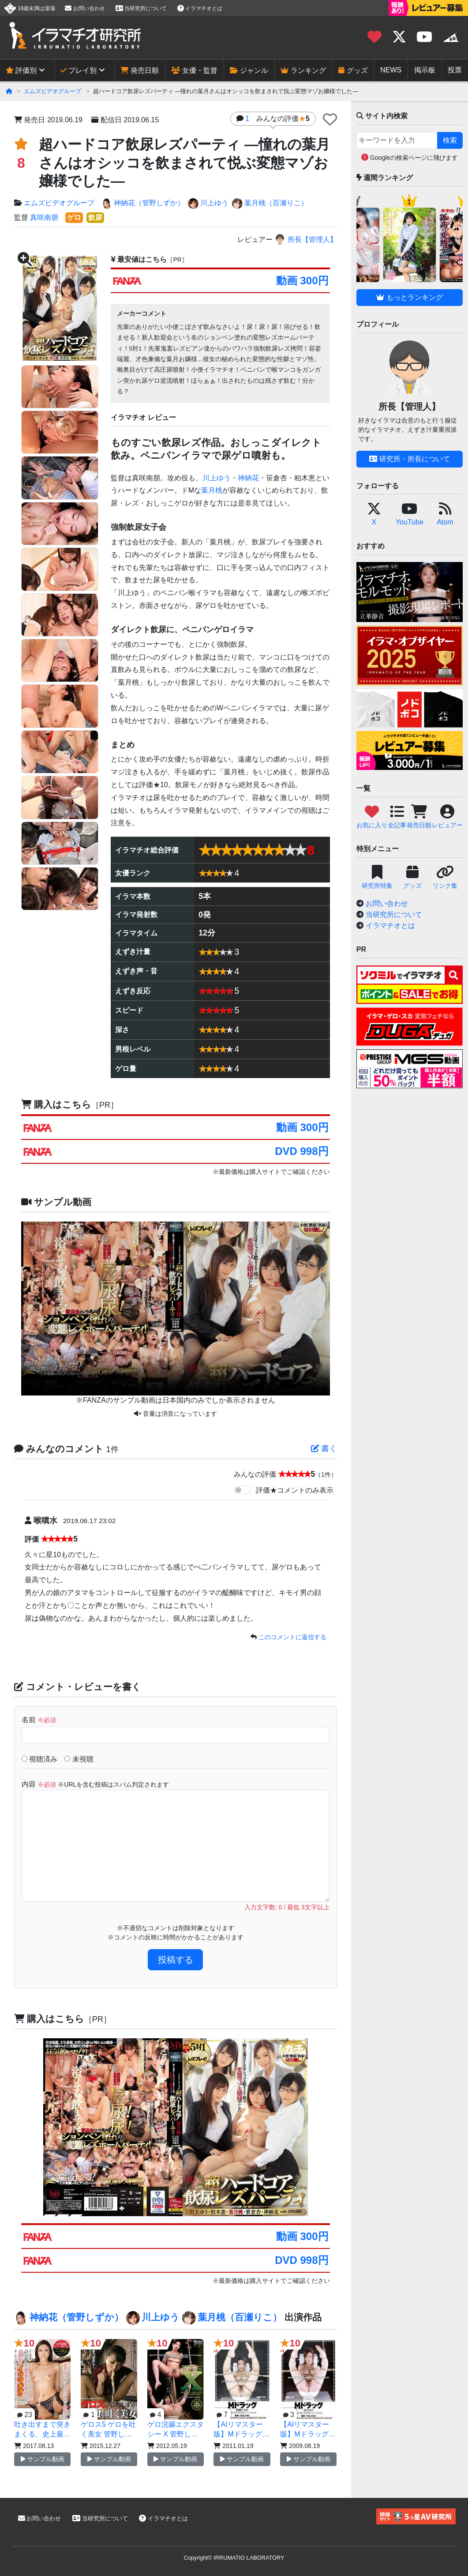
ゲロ (74, 217)
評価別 (21, 70)
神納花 (248, 478)
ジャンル (249, 70)
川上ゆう (208, 203)
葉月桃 (211, 490)
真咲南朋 (44, 217)
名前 (39, 1720)
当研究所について (141, 8)
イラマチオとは (199, 8)
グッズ (352, 70)
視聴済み (39, 1759)
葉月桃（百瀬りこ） (270, 203)
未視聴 (78, 1759)
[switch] (242, 1490)
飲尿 (95, 217)
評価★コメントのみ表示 (294, 1490)
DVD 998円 (301, 1151)
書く (324, 1448)
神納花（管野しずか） (142, 203)
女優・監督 (194, 70)
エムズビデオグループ (52, 91)
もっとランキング (409, 297)
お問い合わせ (85, 8)
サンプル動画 (42, 2459)
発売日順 (139, 70)
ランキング (303, 70)
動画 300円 (302, 281)
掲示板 (424, 70)
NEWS (390, 70)
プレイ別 (78, 70)
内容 (95, 1784)
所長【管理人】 (305, 239)
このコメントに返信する (292, 1637)
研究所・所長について (409, 459)
